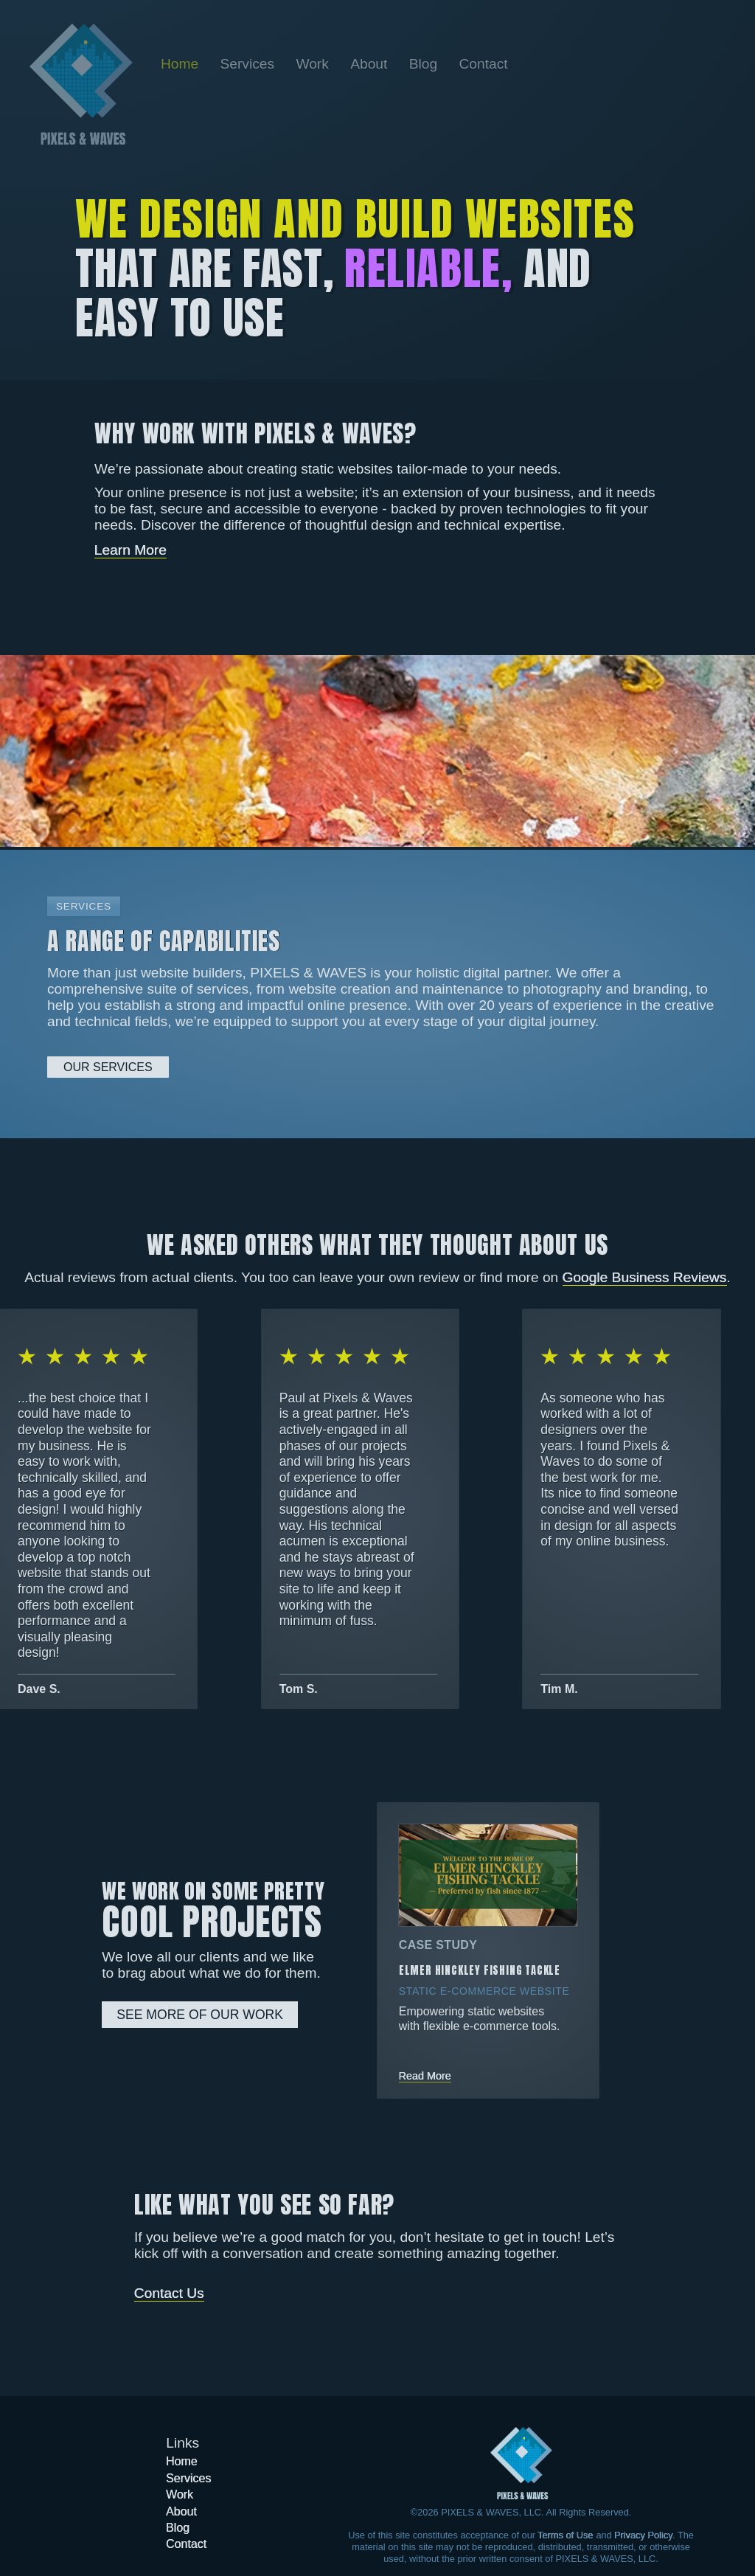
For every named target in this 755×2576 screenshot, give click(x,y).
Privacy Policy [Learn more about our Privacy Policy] (643, 2535)
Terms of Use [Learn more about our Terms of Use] (565, 2535)
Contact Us (169, 2293)
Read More (425, 2076)
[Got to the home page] (521, 2463)
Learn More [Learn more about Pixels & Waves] (130, 550)
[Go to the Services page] (249, 64)
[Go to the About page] (371, 64)
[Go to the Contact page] (483, 64)
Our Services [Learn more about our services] (108, 1067)
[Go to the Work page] (314, 64)
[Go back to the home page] (81, 84)
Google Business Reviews (645, 1277)
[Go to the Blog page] (425, 64)
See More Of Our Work (199, 2014)
